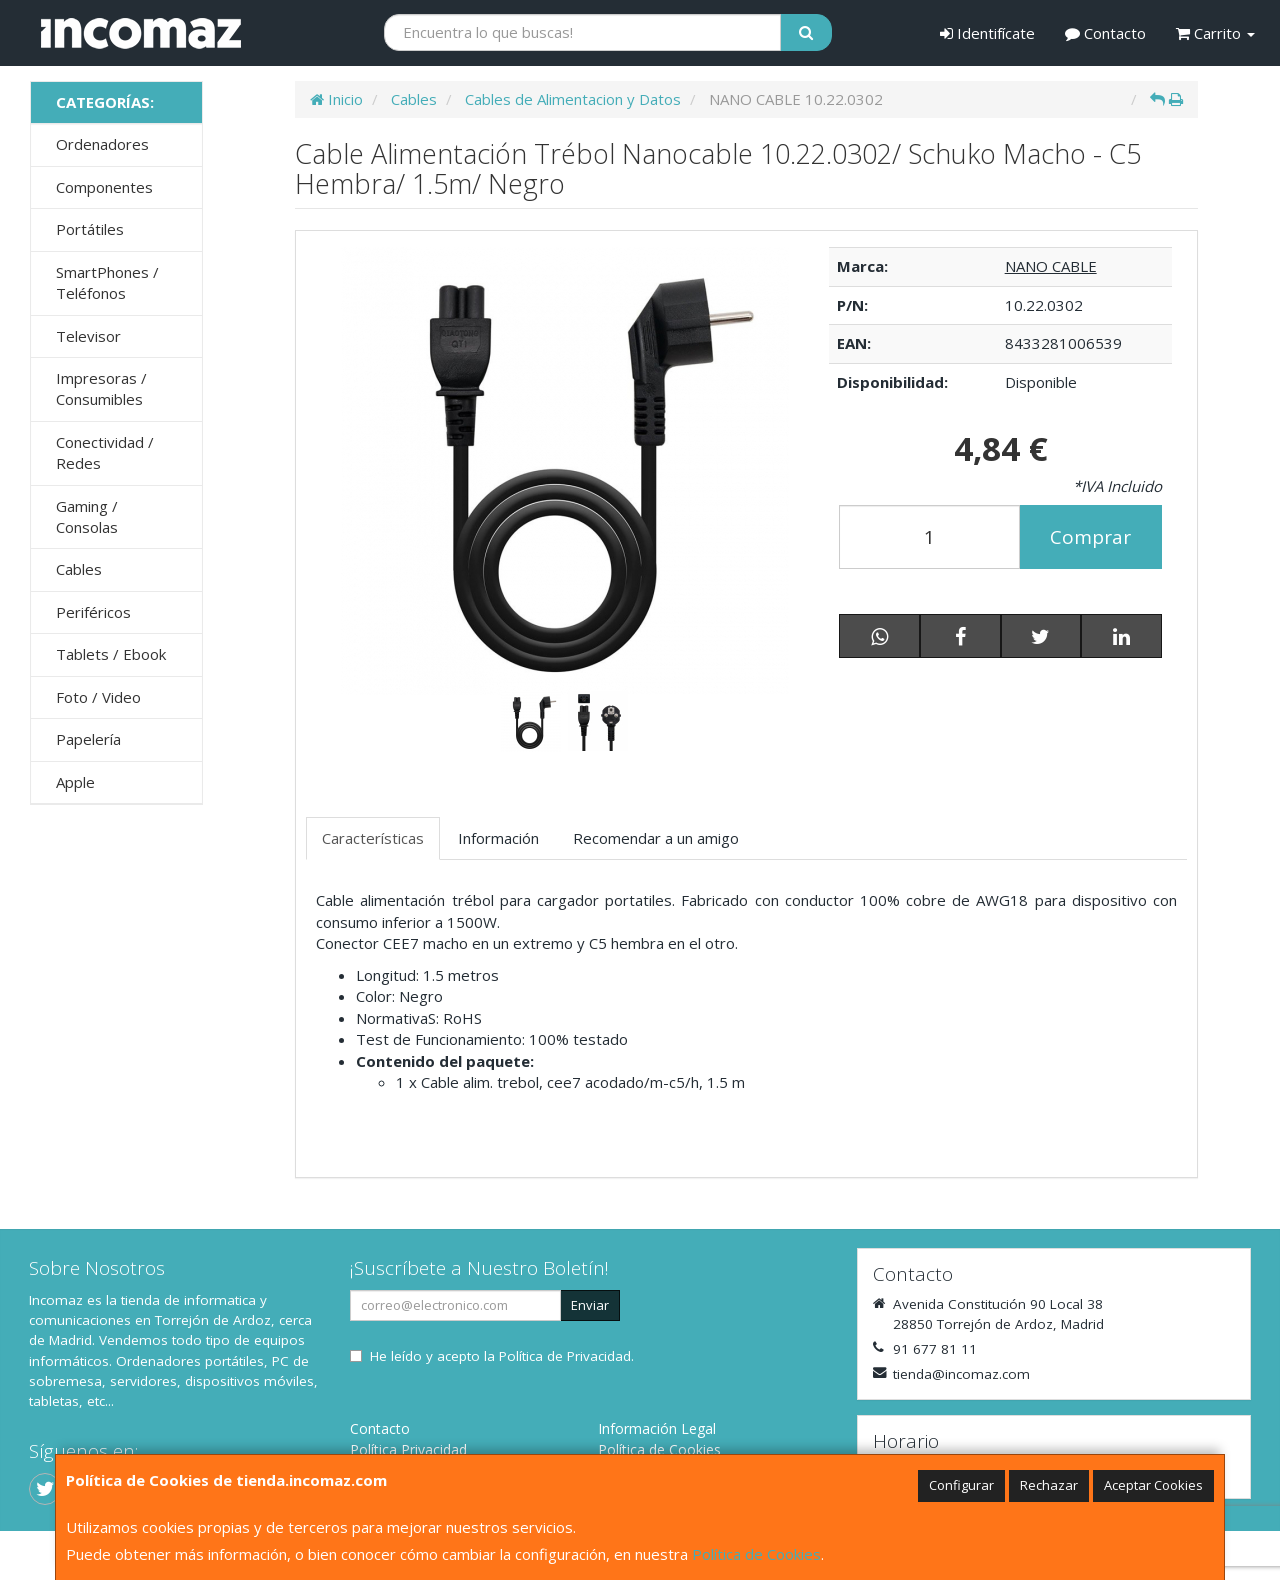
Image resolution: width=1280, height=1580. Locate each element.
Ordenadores (102, 144)
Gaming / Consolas (87, 516)
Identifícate (987, 33)
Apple (75, 782)
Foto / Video (98, 697)
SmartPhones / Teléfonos (107, 282)
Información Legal (657, 1428)
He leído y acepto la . (502, 1356)
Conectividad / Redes (105, 452)
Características (373, 838)
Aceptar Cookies (1153, 1485)
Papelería (88, 739)
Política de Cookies (756, 1554)
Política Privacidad (408, 1449)
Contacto (1105, 33)
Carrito (1215, 33)
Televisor (88, 336)
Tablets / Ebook (111, 654)
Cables (79, 569)
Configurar (961, 1485)
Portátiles (90, 229)
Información (498, 838)
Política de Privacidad (565, 1356)
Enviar (590, 1305)
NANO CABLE (1051, 266)
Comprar (1090, 537)
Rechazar (1049, 1485)
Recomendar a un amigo (656, 838)
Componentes (104, 187)
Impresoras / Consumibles (101, 388)
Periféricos (93, 612)
